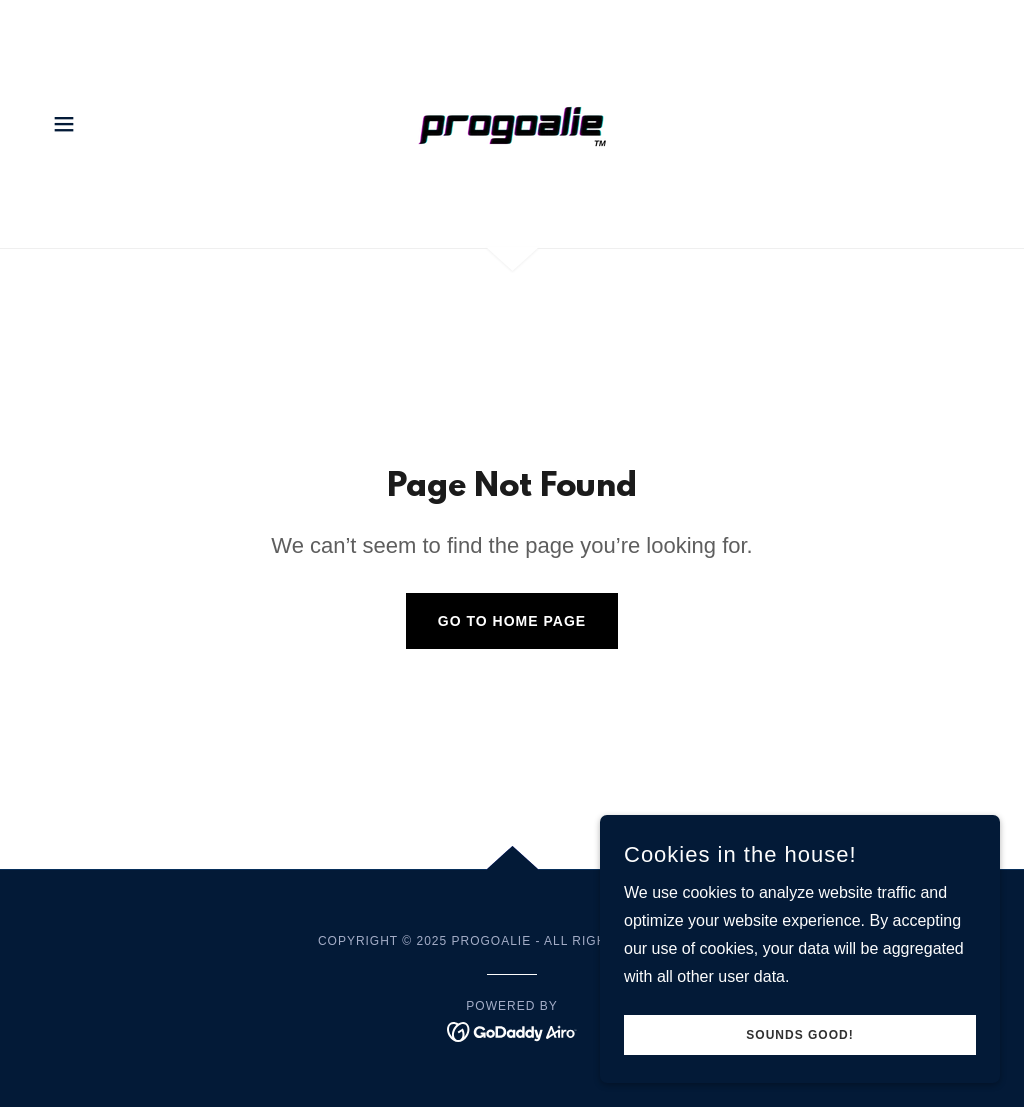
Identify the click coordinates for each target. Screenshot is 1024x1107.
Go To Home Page (512, 621)
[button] (64, 124)
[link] (512, 122)
